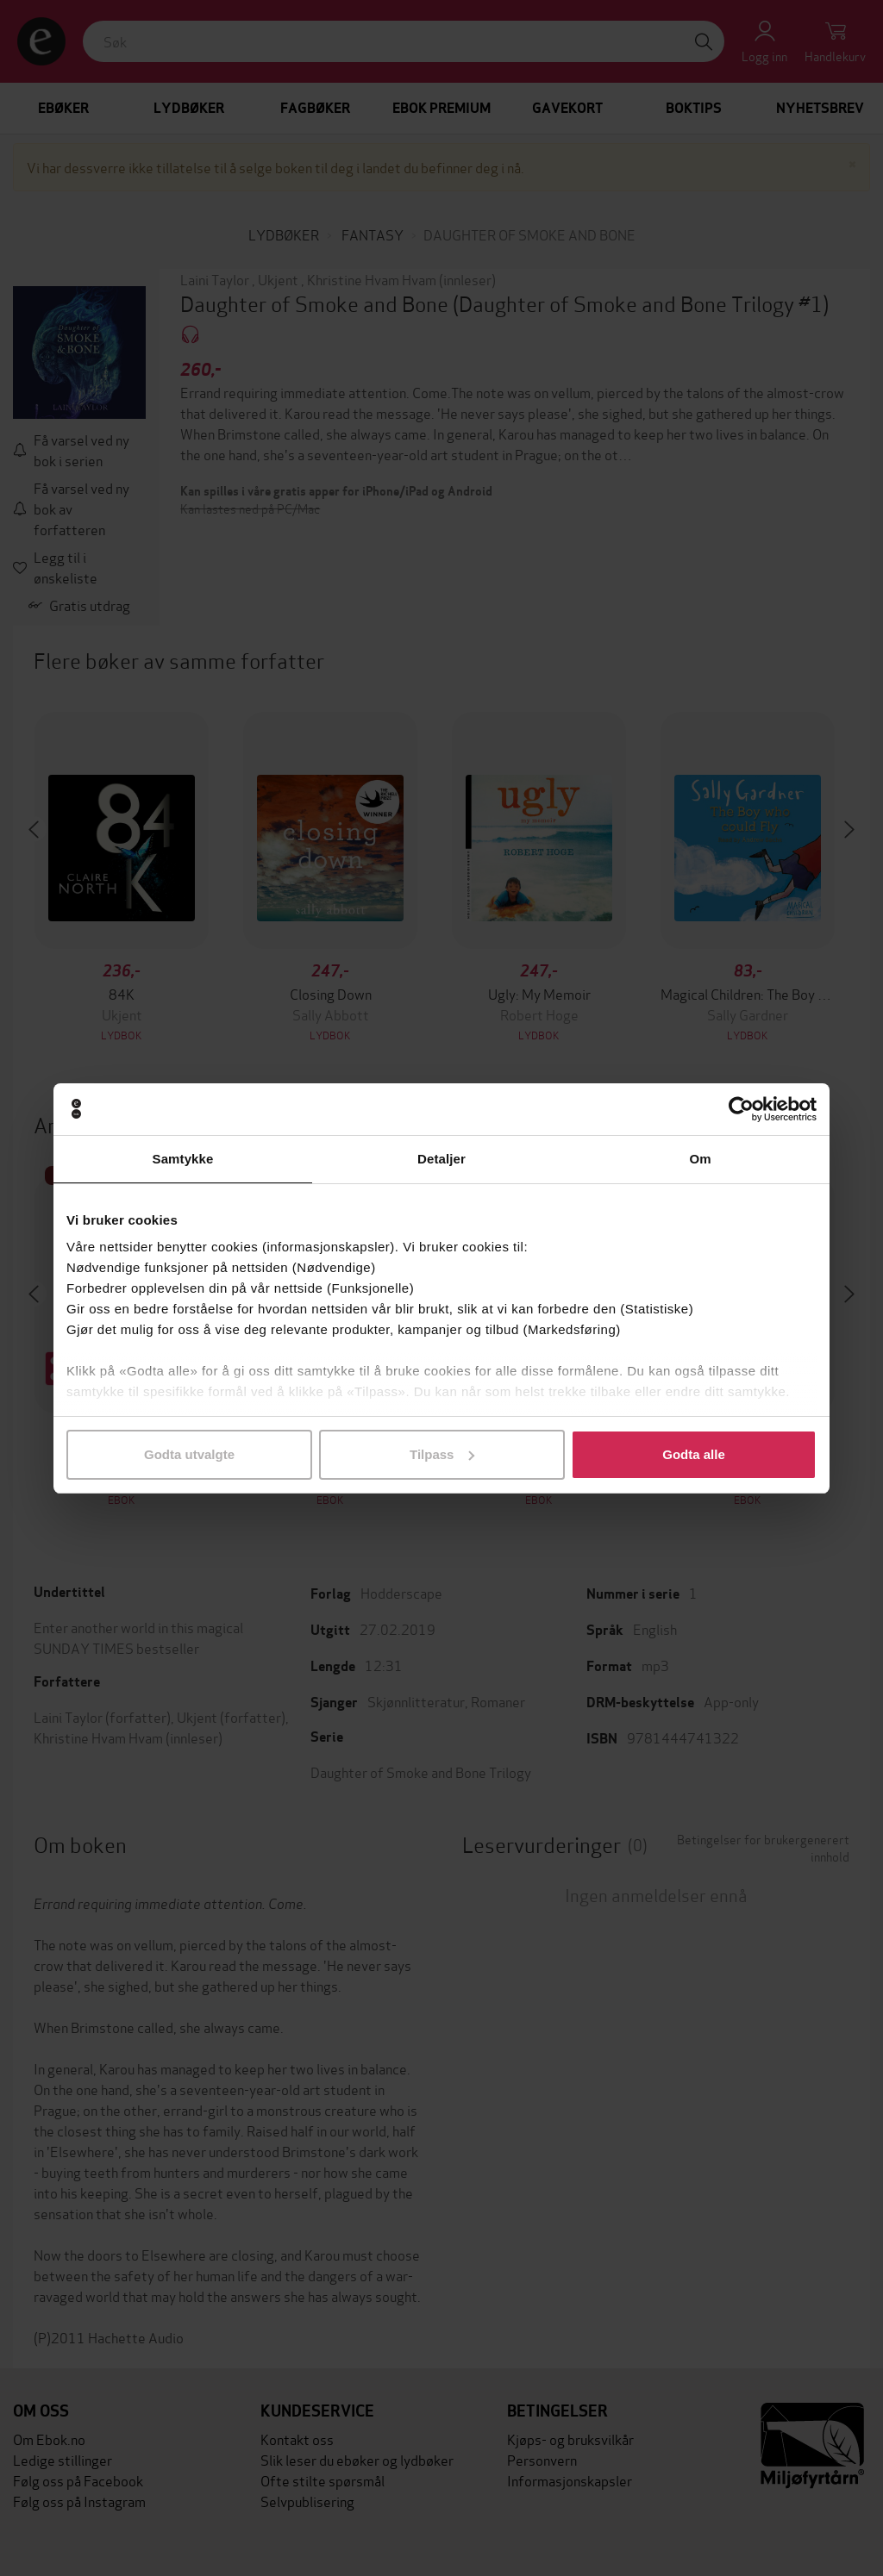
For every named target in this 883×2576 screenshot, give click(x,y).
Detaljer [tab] (441, 1158)
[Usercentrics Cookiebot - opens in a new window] (741, 1109)
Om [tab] (700, 1158)
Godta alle (693, 1454)
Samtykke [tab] (183, 1158)
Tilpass (442, 1454)
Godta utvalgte (189, 1454)
